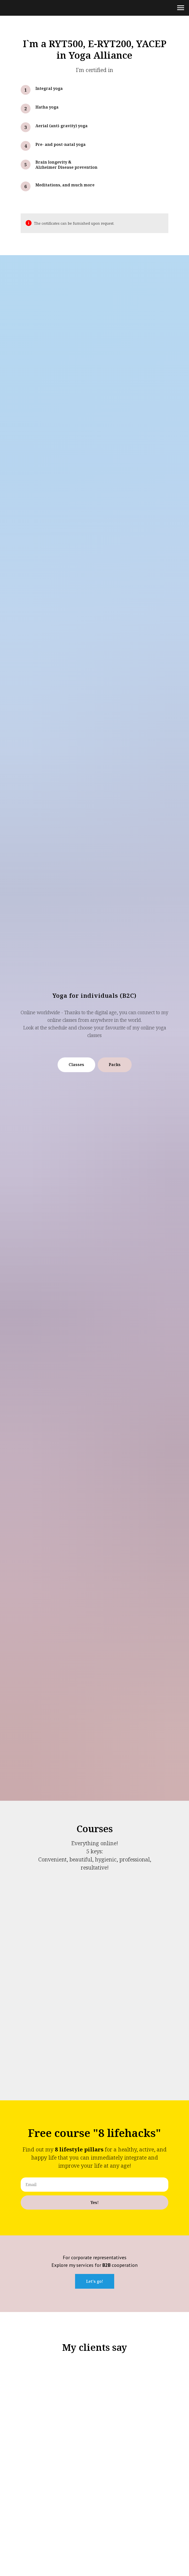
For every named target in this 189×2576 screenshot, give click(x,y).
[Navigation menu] (180, 7)
